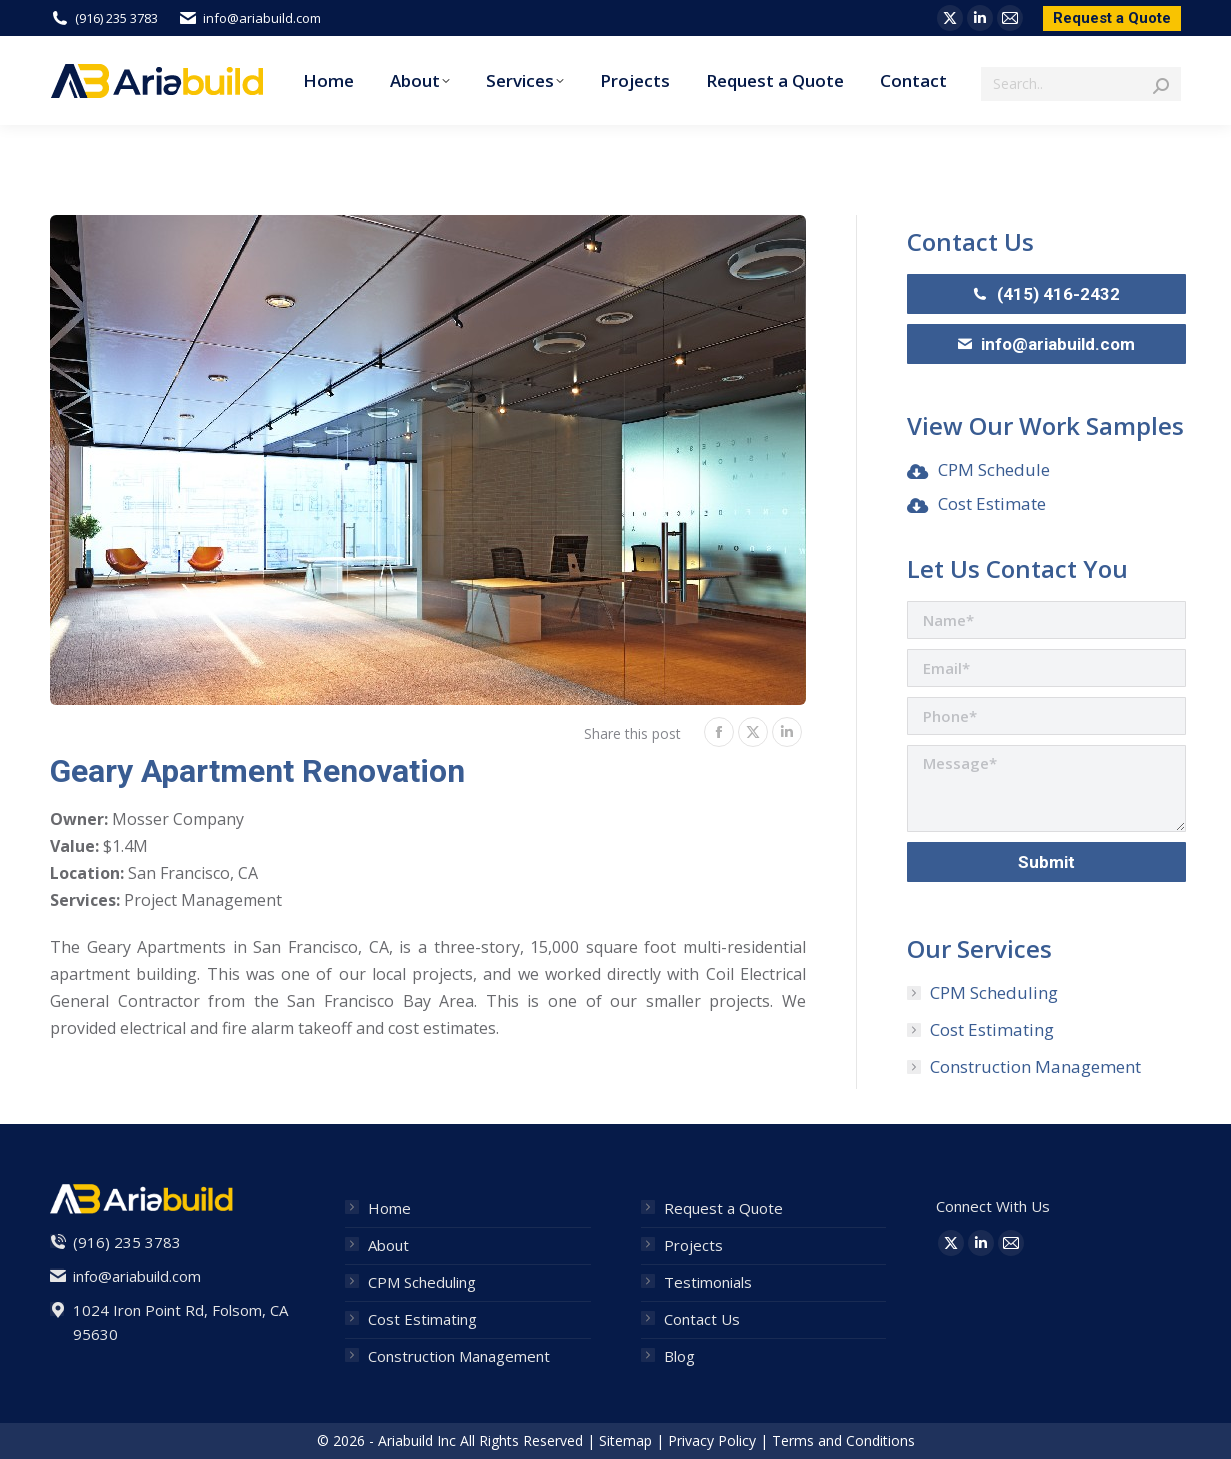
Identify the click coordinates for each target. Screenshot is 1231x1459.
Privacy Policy (712, 1440)
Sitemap (625, 1440)
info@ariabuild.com (249, 18)
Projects (693, 1245)
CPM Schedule (994, 469)
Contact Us (702, 1319)
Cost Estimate (992, 503)
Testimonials (708, 1282)
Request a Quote (723, 1208)
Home (389, 1208)
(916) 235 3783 (104, 18)
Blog (679, 1356)
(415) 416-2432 (1046, 294)
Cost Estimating (992, 1029)
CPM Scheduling (994, 992)
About (388, 1245)
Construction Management (1035, 1066)
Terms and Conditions (843, 1440)
